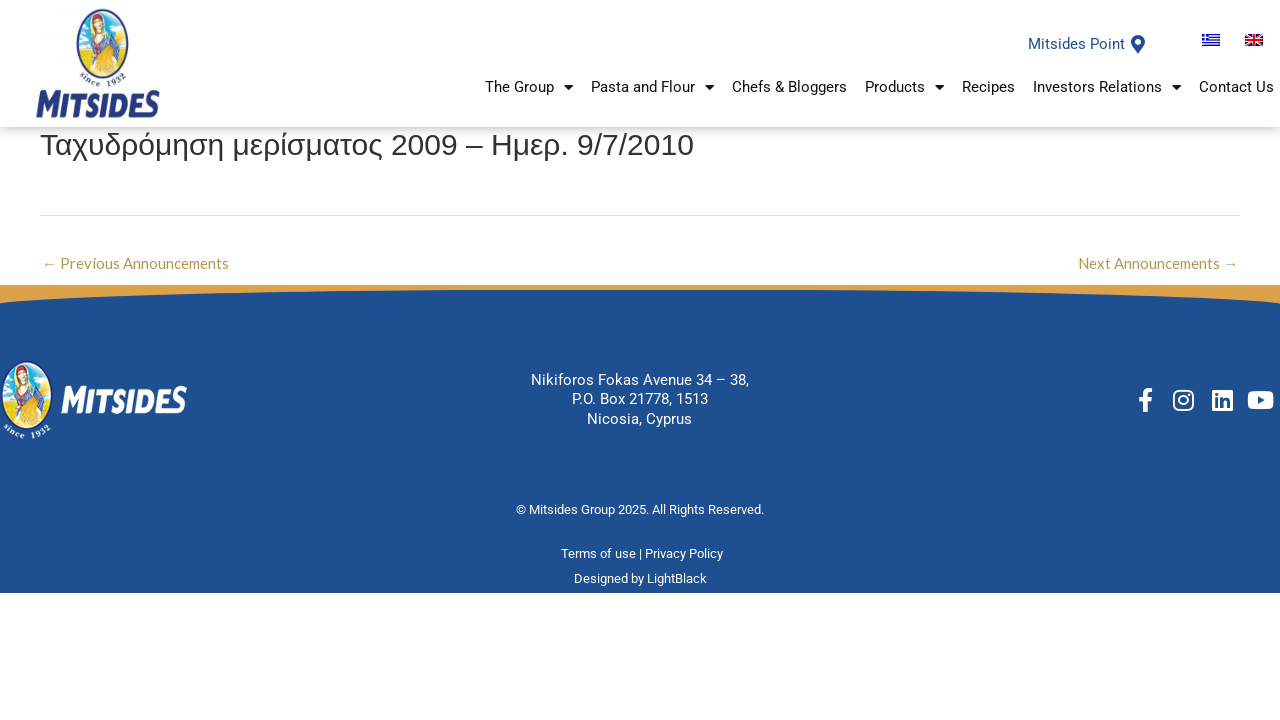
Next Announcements (1158, 263)
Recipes (988, 88)
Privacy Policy (685, 554)
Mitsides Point (1076, 44)
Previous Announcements (135, 263)
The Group (529, 88)
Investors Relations (1107, 88)
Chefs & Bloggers (789, 88)
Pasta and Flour (652, 88)
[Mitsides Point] (1138, 44)
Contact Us (1236, 88)
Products (904, 88)
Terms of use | (603, 554)
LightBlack (677, 578)
